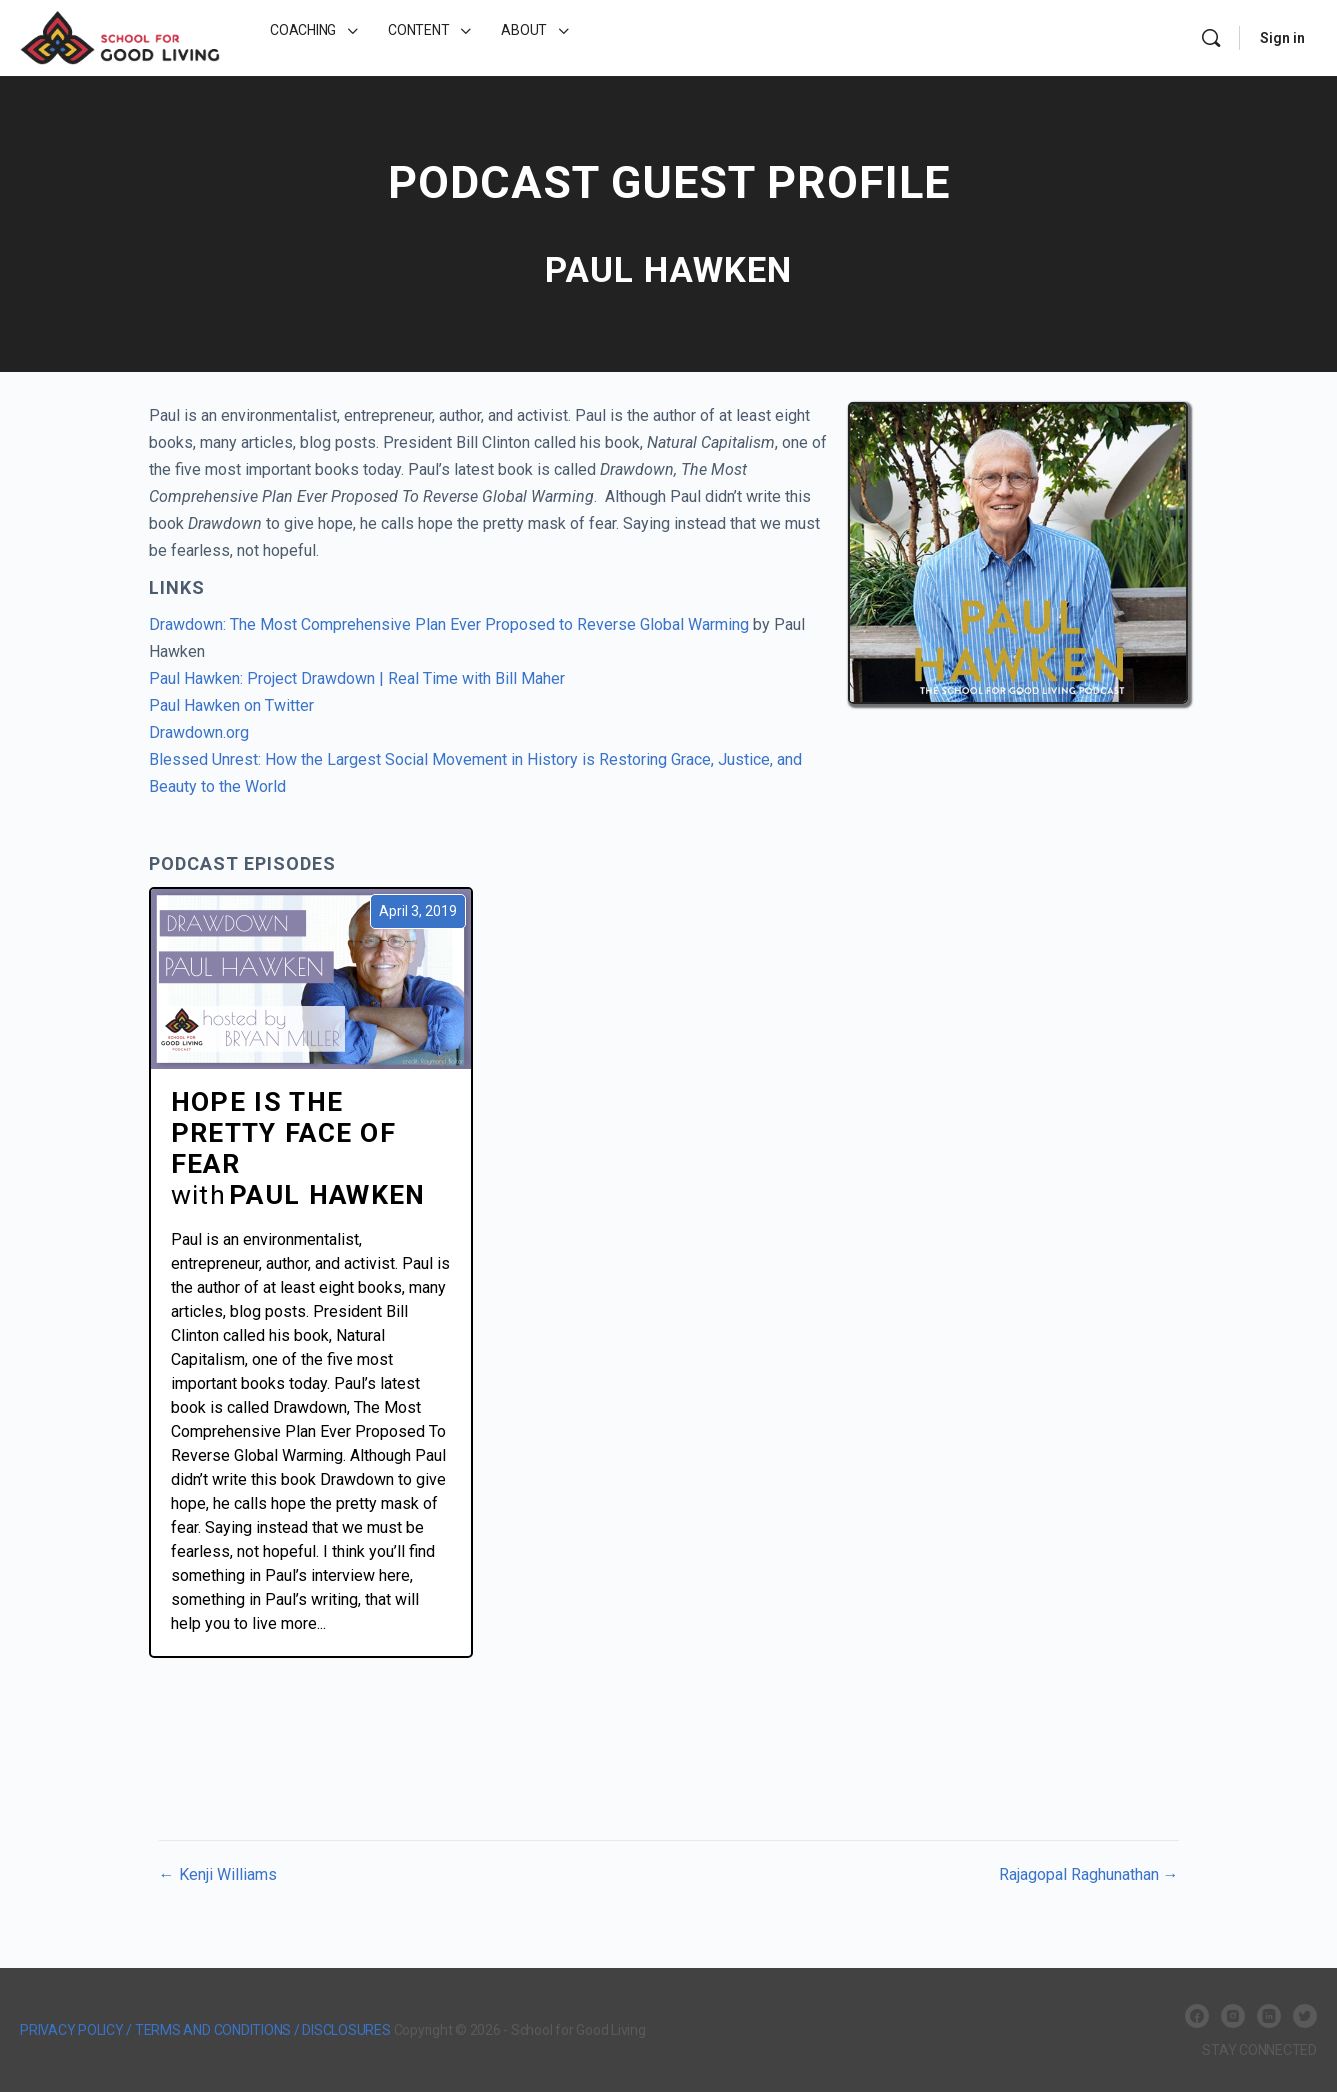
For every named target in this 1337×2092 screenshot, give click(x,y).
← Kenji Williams (218, 1874)
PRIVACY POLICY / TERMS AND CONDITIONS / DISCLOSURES (205, 2030)
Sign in (1282, 38)
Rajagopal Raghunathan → (1089, 1874)
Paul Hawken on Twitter (231, 705)
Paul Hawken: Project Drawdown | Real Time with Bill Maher (357, 678)
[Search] (1211, 38)
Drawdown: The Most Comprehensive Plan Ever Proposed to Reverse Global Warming (449, 624)
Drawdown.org (199, 732)
